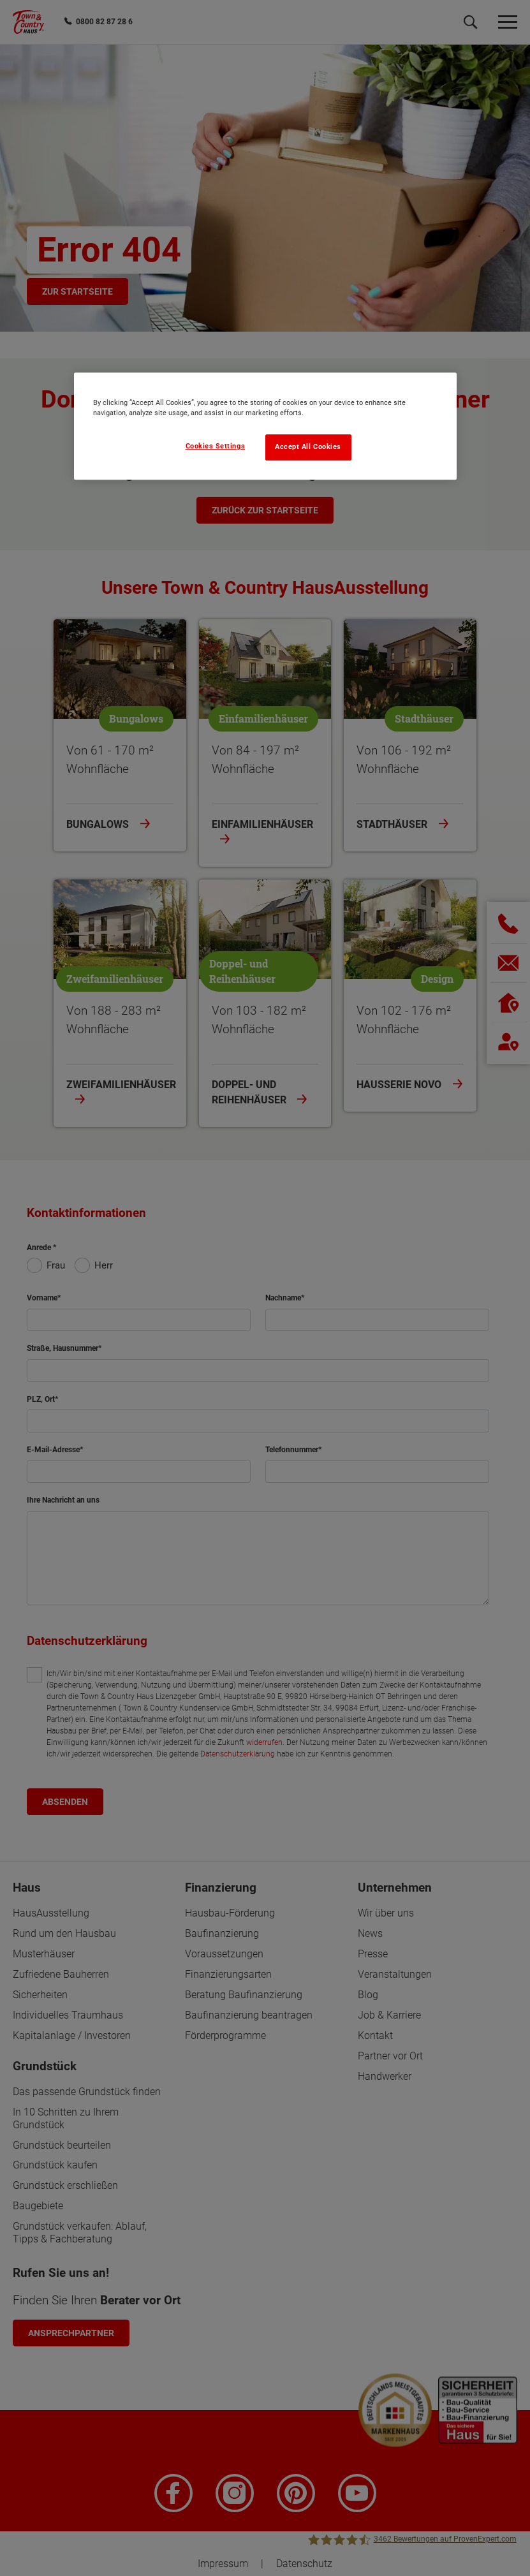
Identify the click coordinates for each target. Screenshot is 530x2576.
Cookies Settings (216, 446)
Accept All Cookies (308, 447)
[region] (265, 426)
